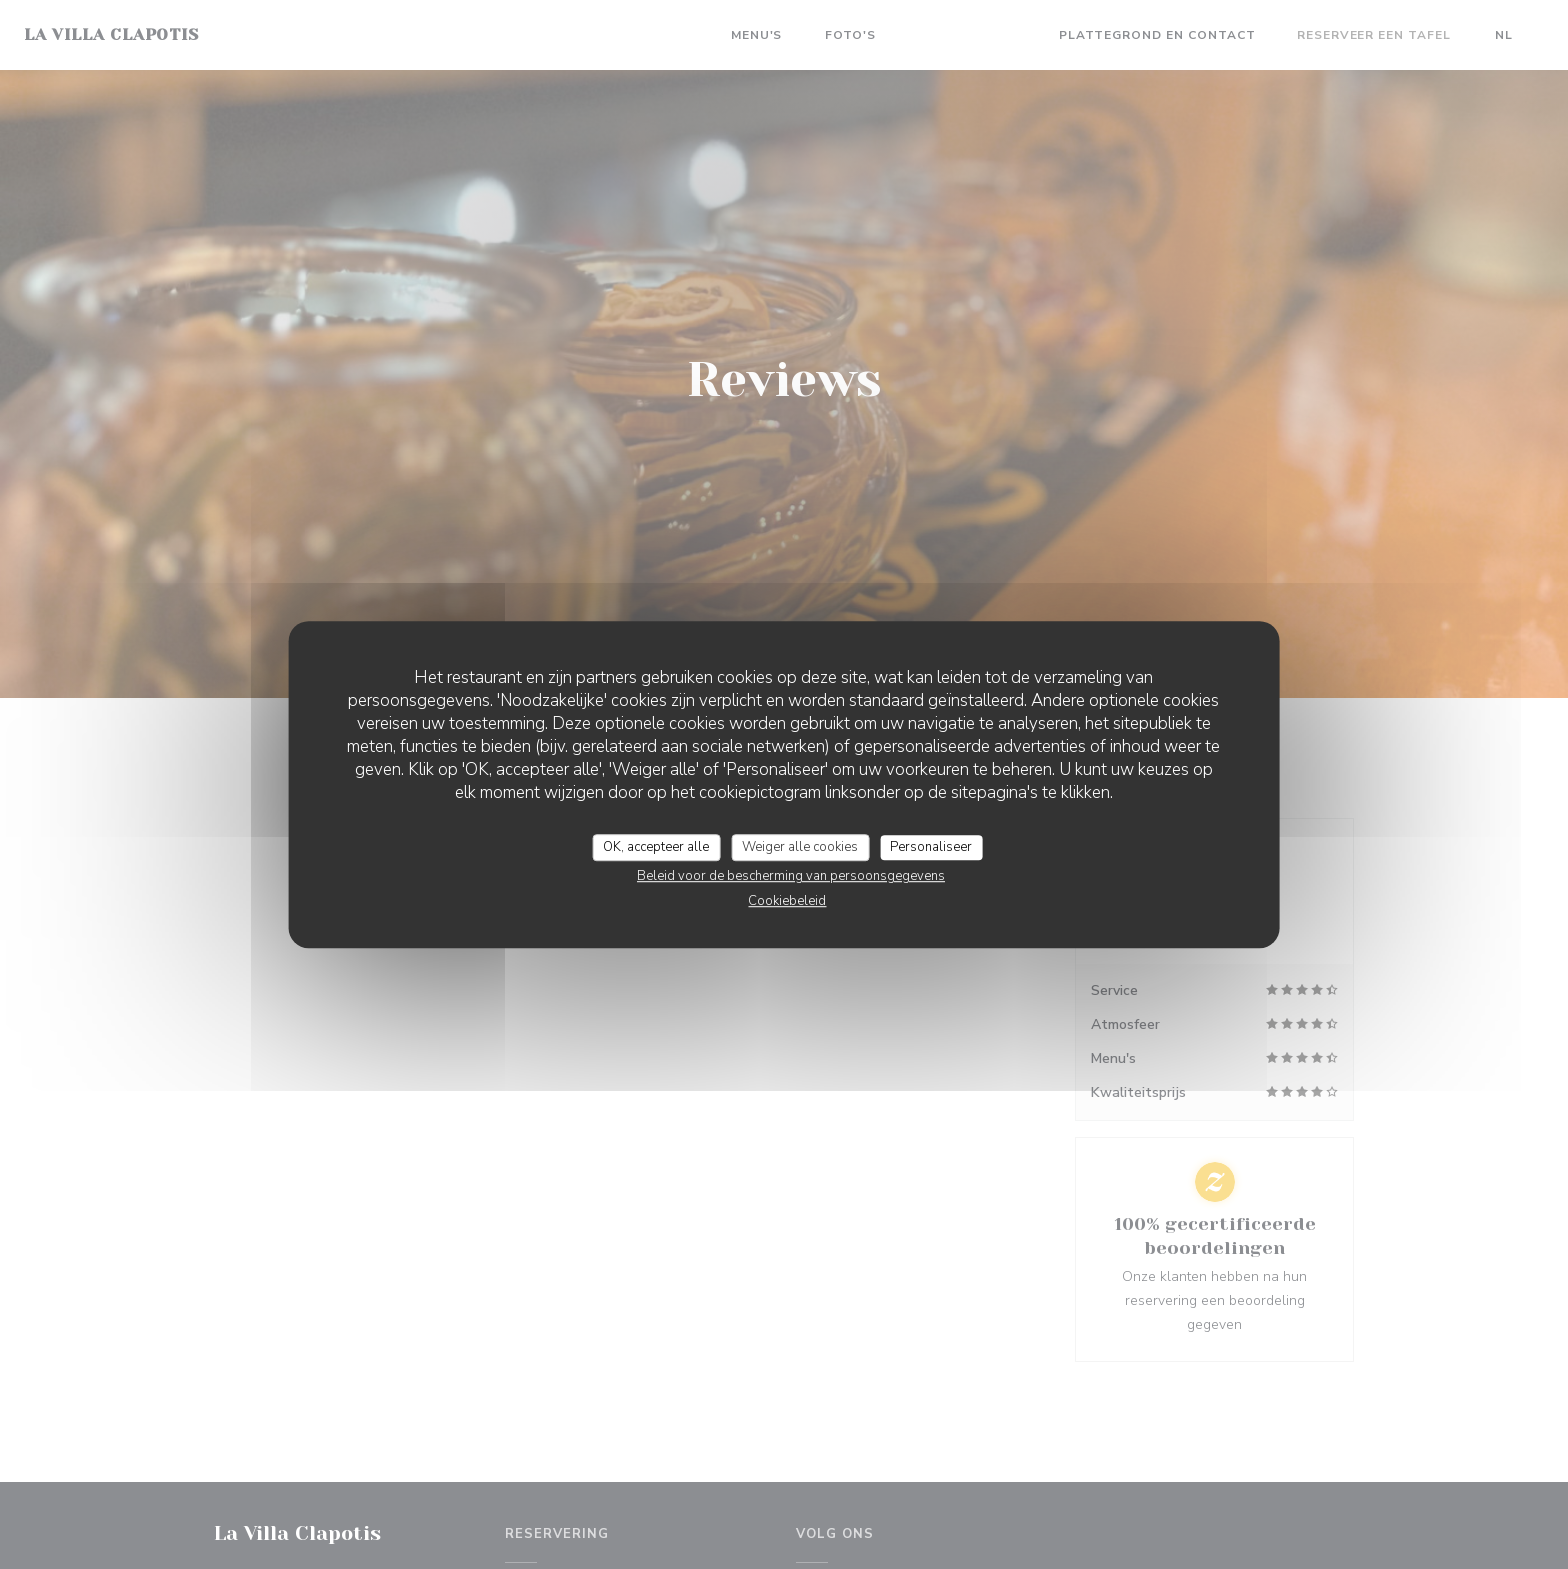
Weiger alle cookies (800, 847)
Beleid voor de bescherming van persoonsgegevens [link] (791, 876)
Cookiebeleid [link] (787, 901)
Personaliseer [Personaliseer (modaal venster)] (931, 847)
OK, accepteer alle (656, 847)
